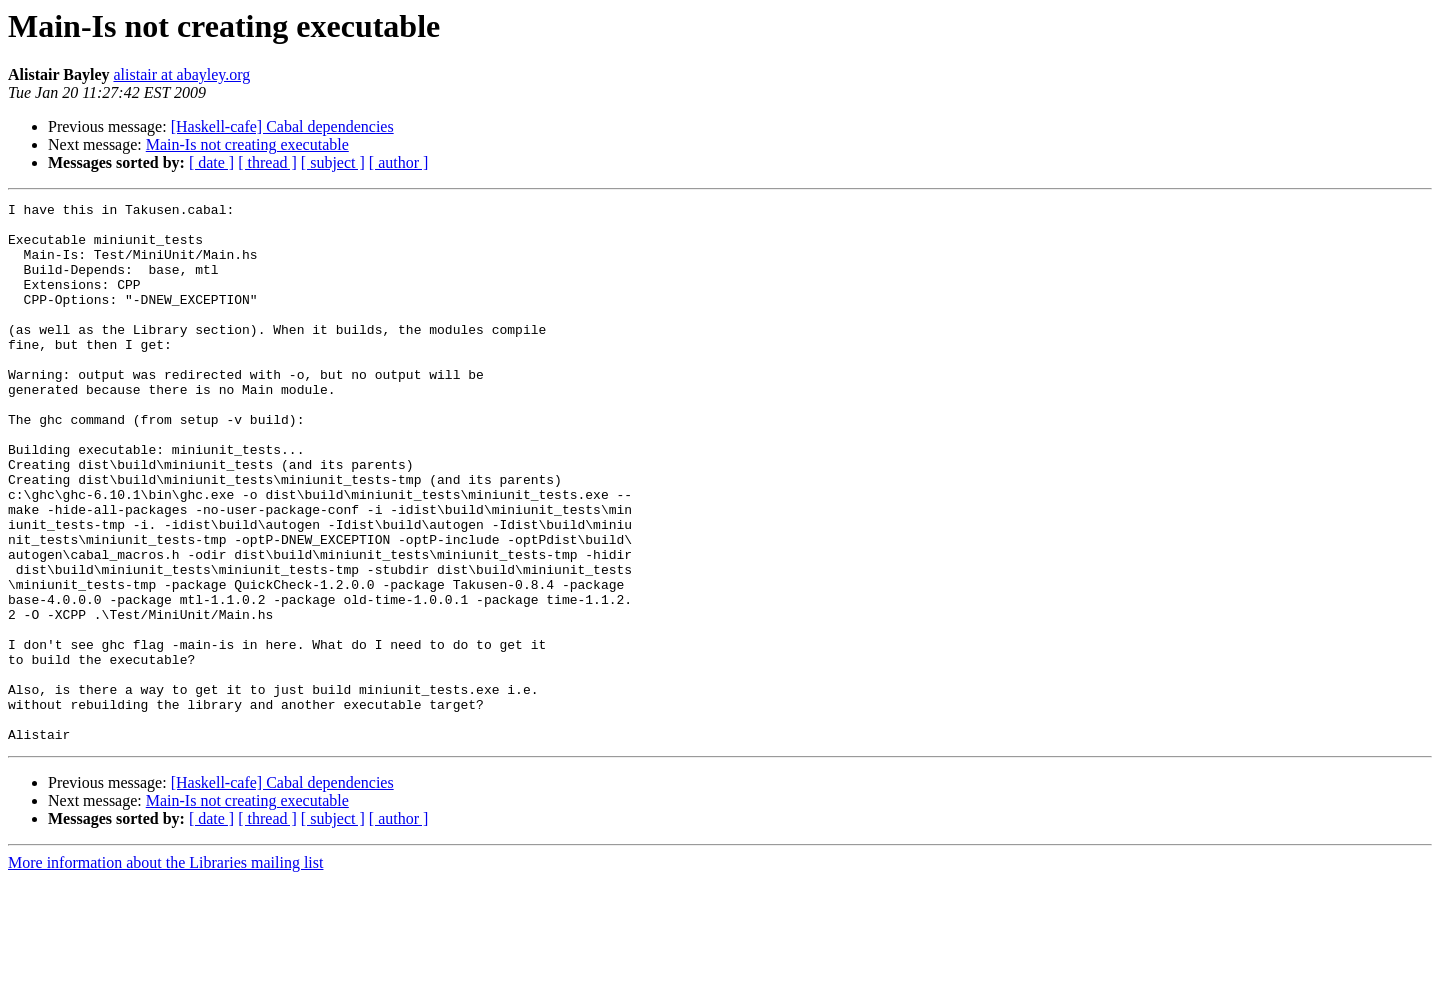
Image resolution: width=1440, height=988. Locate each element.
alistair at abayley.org (181, 74)
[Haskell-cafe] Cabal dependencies (282, 126)
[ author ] (399, 162)
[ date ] (211, 162)
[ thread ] (267, 162)
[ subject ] (333, 162)
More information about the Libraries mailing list (165, 970)
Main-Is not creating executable (247, 144)
